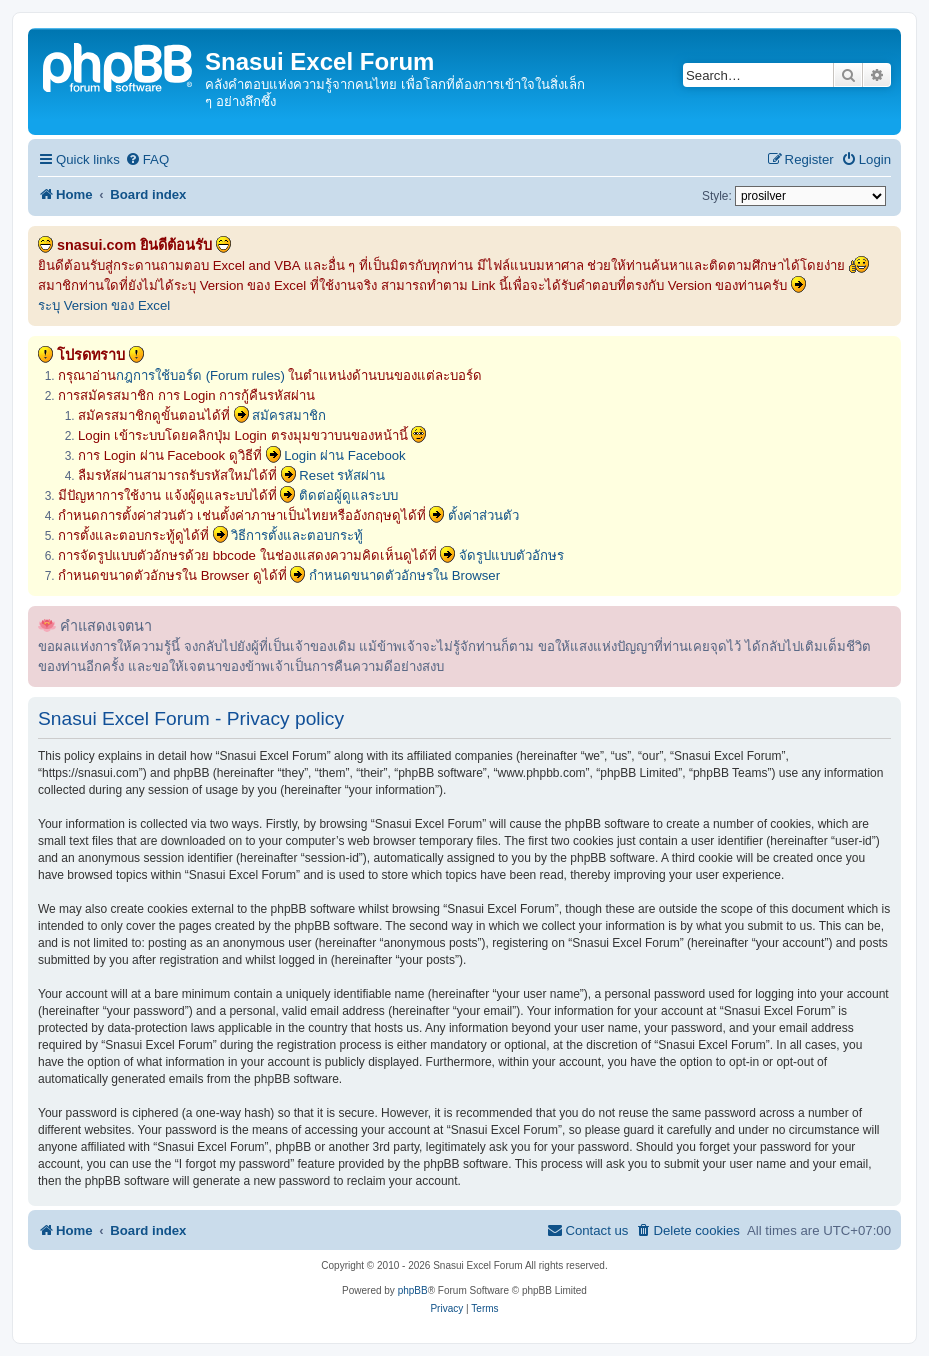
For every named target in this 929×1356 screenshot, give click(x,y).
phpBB (413, 1290)
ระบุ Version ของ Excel (104, 305)
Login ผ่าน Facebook (345, 455)
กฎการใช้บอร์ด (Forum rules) (200, 375)
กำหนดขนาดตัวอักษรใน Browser (404, 575)
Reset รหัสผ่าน (342, 475)
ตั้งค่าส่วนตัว (483, 515)
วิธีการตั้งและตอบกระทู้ (297, 535)
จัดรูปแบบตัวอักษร (511, 555)
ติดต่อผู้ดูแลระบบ (348, 495)
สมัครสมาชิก (289, 415)
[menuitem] (147, 159)
